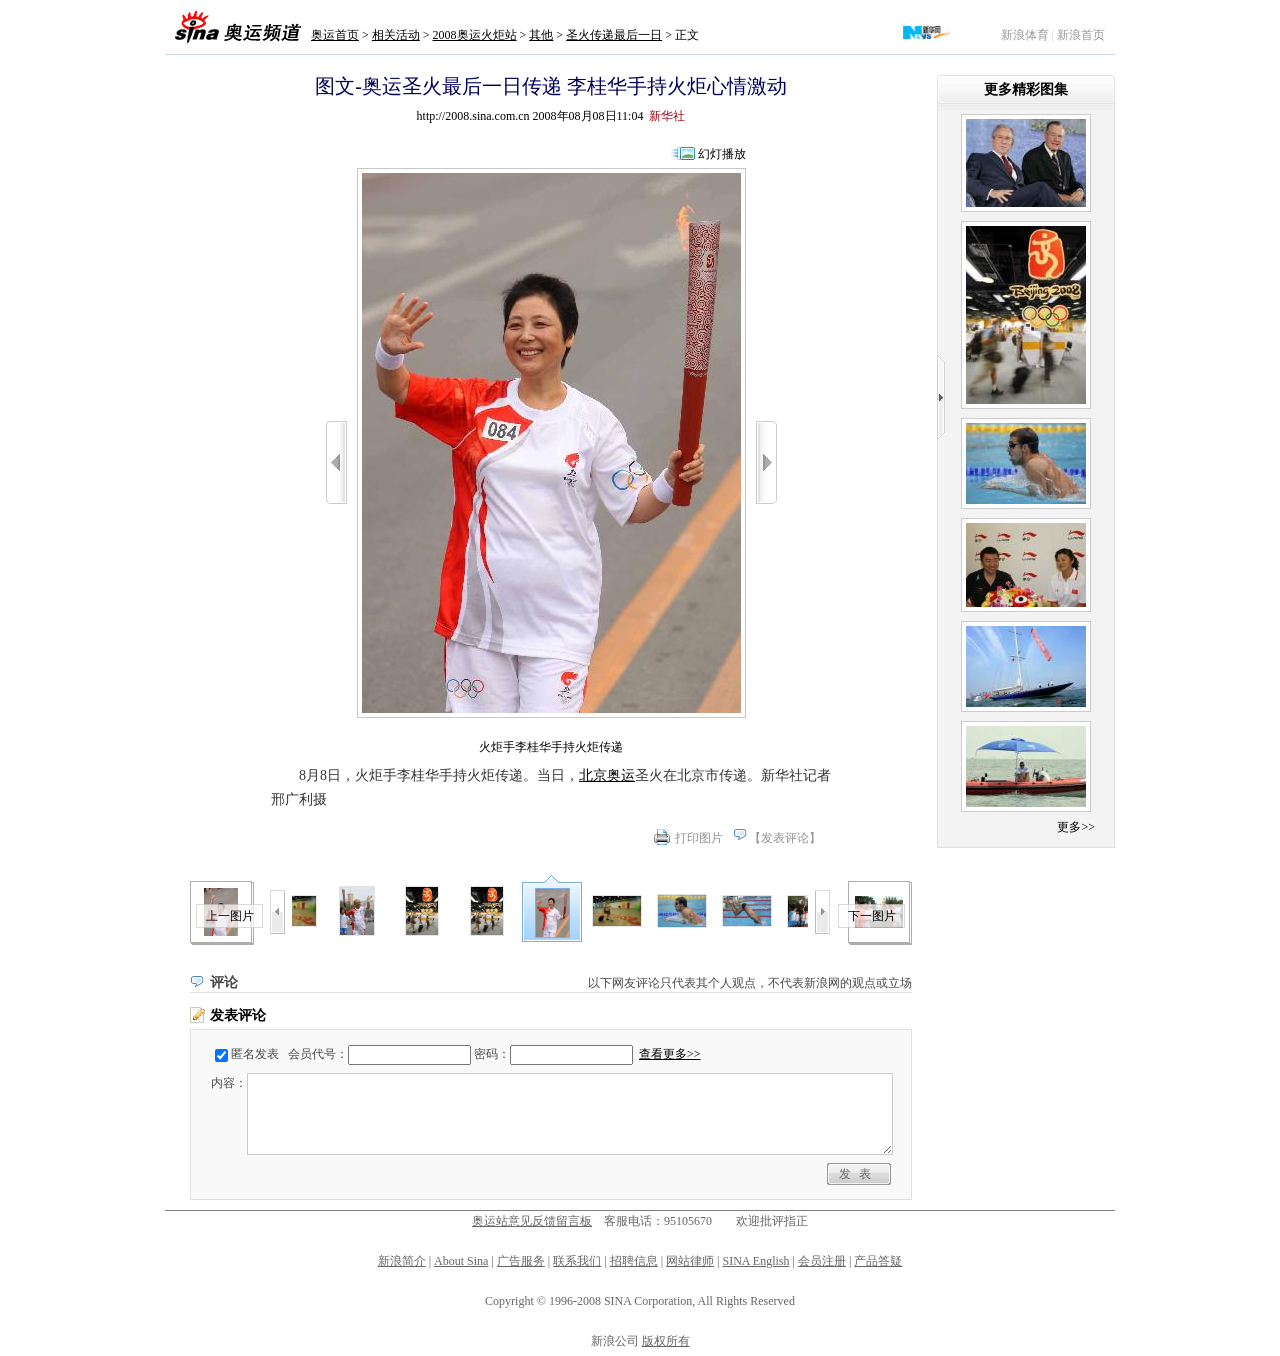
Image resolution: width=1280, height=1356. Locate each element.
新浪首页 (1081, 35)
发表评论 (785, 838)
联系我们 (577, 1261)
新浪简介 (402, 1261)
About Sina (461, 1261)
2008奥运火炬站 (475, 35)
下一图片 (872, 916)
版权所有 (666, 1341)
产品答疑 (878, 1261)
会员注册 (822, 1261)
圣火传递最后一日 (614, 35)
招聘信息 (634, 1261)
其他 (541, 35)
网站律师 (690, 1261)
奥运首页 (335, 35)
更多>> (1076, 827)
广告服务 (521, 1261)
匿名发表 (255, 1054)
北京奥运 (607, 775)
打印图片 (699, 838)
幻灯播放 (722, 154)
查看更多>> (670, 1054)
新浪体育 (1025, 35)
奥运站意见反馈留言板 (532, 1221)
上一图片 (230, 916)
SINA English (755, 1261)
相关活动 (396, 35)
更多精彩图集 (1026, 89)
